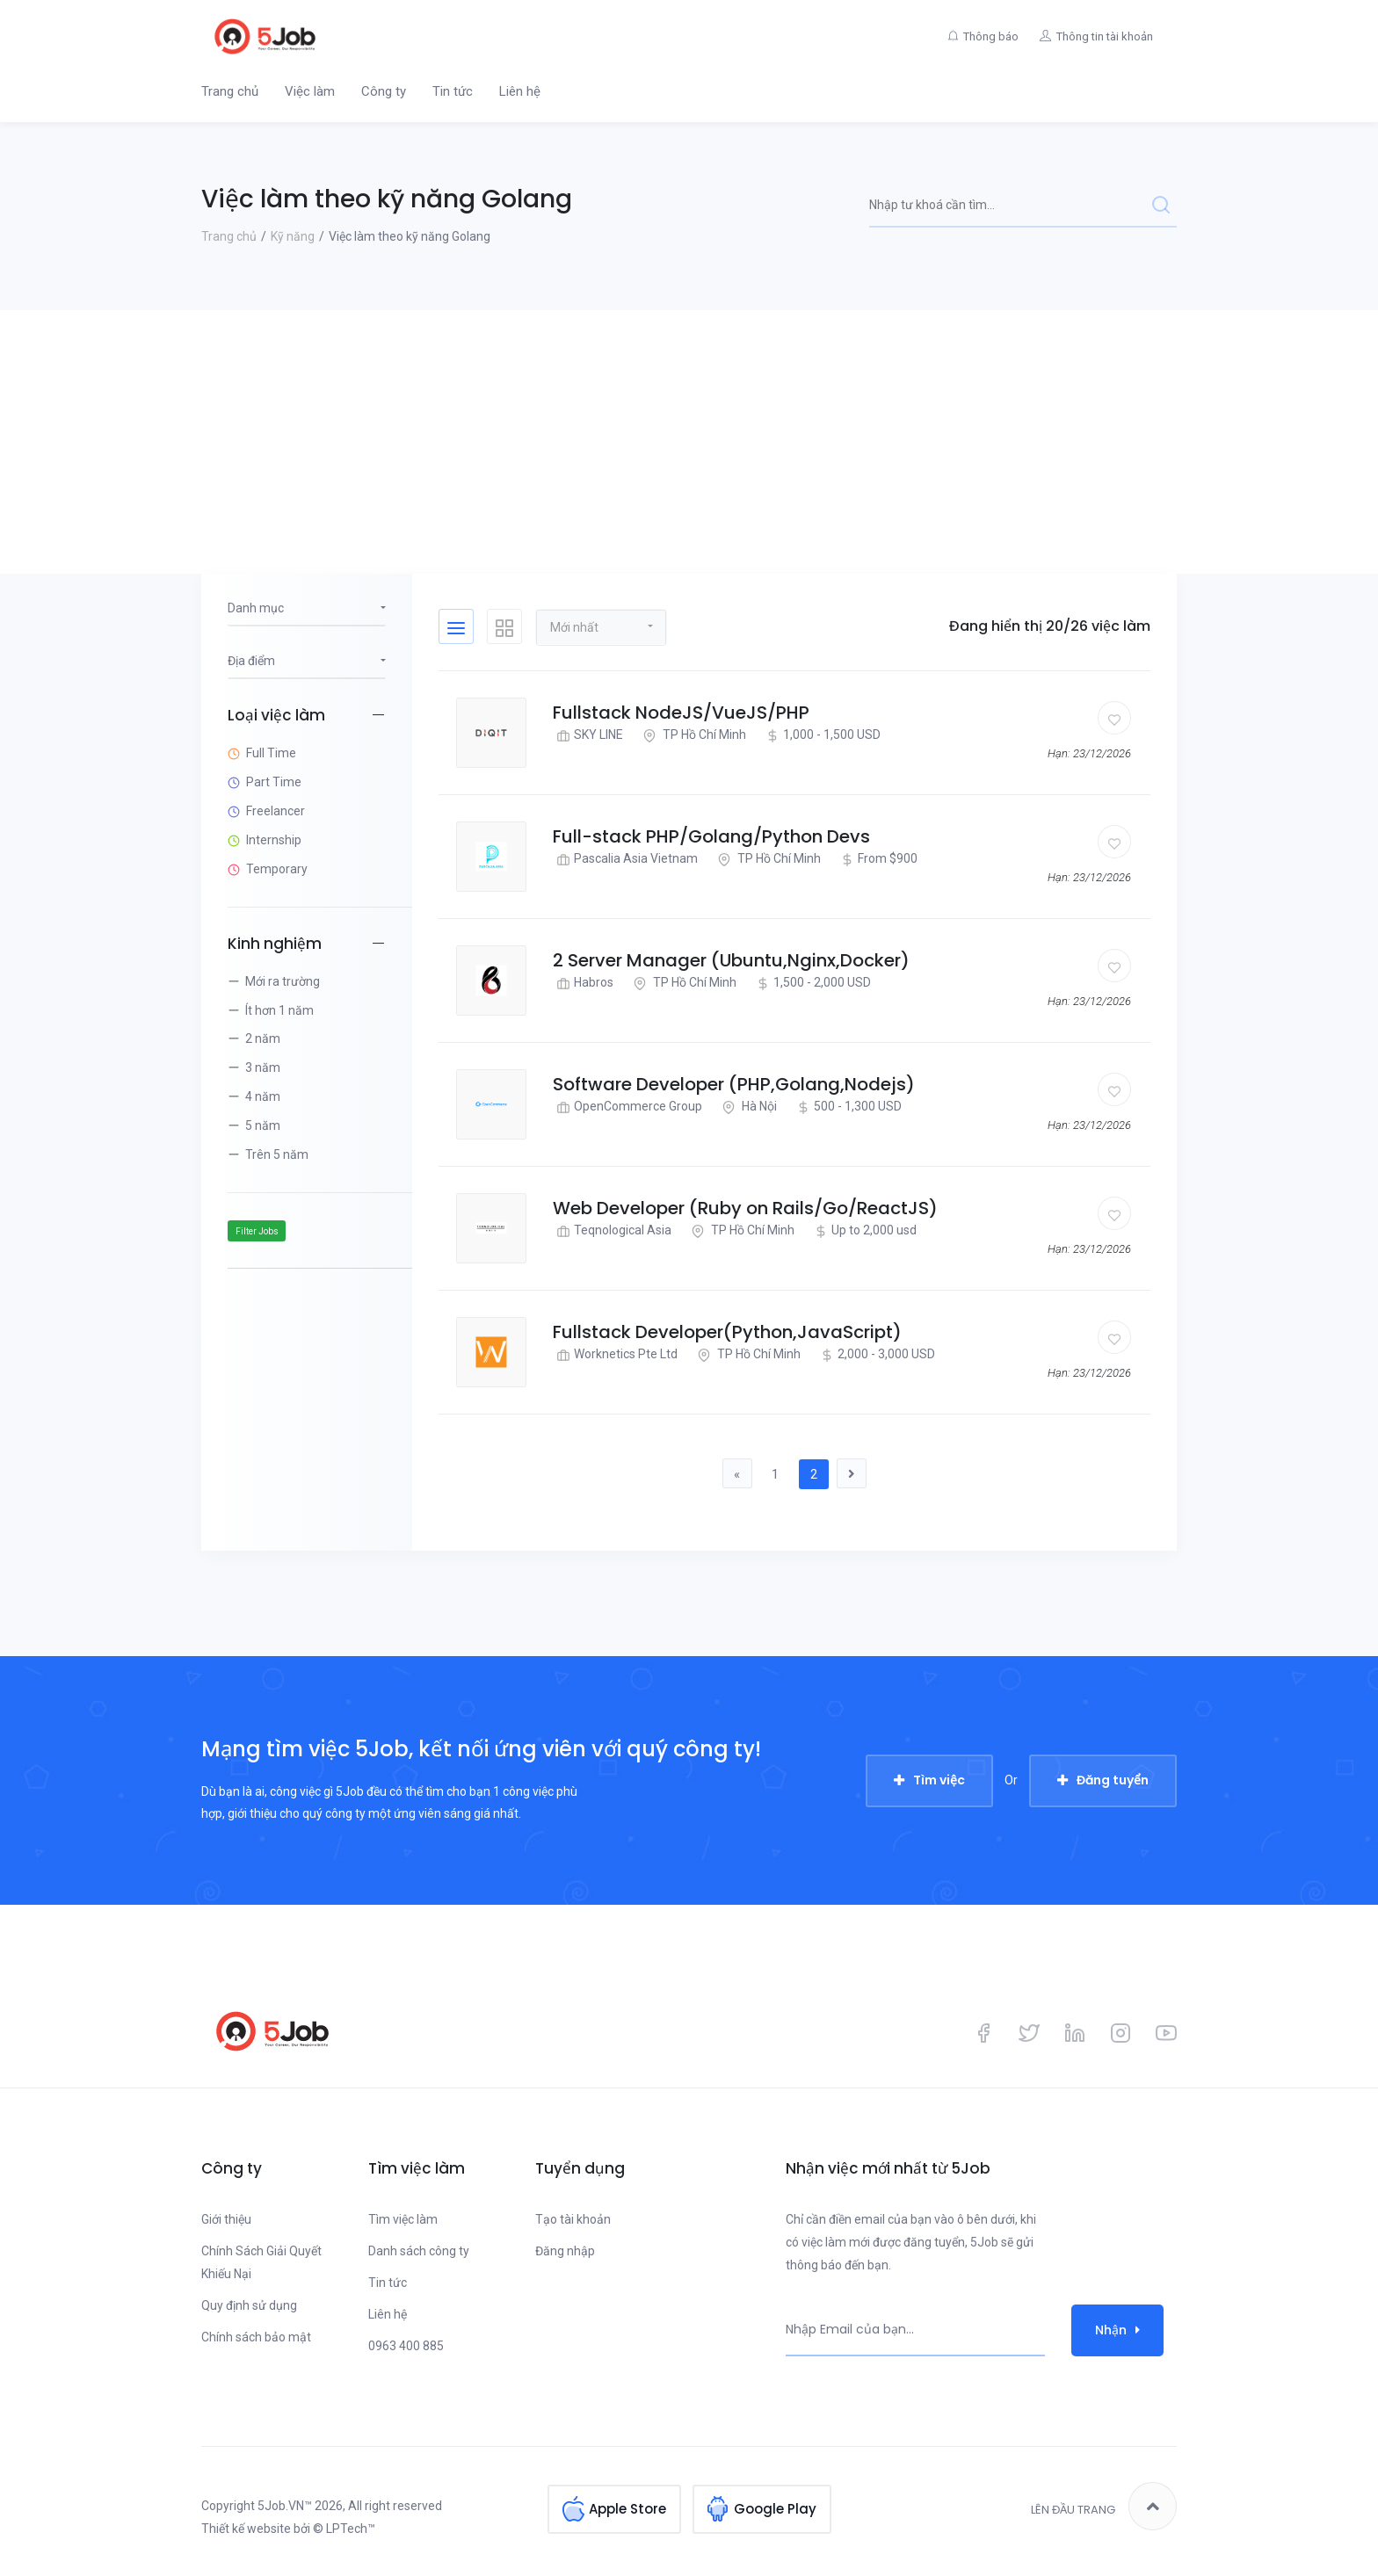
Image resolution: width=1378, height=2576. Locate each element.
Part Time (273, 782)
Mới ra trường (282, 981)
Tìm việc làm (403, 2220)
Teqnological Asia (612, 1230)
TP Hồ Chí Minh (692, 734)
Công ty (383, 91)
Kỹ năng (293, 236)
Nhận (1117, 2330)
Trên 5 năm (276, 1154)
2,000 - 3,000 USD (875, 1354)
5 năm (262, 1125)
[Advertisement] (689, 442)
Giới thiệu (226, 2220)
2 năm (262, 1038)
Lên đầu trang (1104, 2507)
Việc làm (310, 91)
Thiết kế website (246, 2529)
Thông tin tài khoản (1102, 36)
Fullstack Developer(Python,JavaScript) (727, 1332)
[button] (601, 626)
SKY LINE (588, 734)
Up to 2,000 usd (863, 1230)
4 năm (262, 1096)
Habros (583, 982)
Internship (273, 840)
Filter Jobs (257, 1231)
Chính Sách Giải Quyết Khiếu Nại (261, 2263)
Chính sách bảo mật (256, 2338)
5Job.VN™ (284, 2507)
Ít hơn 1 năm (279, 1010)
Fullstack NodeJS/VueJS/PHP (681, 712)
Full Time (271, 753)
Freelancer (275, 811)
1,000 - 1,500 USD (821, 734)
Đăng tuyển (1113, 1781)
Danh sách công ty (418, 2252)
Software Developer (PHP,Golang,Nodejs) (734, 1084)
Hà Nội (747, 1106)
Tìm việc (939, 1781)
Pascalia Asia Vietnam (625, 858)
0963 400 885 (406, 2347)
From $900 (877, 858)
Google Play (775, 2507)
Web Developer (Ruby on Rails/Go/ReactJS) (745, 1208)
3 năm (262, 1067)
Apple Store (627, 2507)
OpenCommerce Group (627, 1106)
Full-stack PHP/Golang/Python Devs (711, 836)
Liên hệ (519, 91)
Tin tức (452, 91)
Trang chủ (229, 91)
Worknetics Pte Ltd (615, 1354)
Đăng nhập (565, 2252)
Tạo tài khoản (573, 2220)
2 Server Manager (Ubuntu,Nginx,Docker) (731, 960)
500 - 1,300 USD (847, 1106)
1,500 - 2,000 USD (811, 982)
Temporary (277, 869)
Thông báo (983, 36)
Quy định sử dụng (249, 2306)
